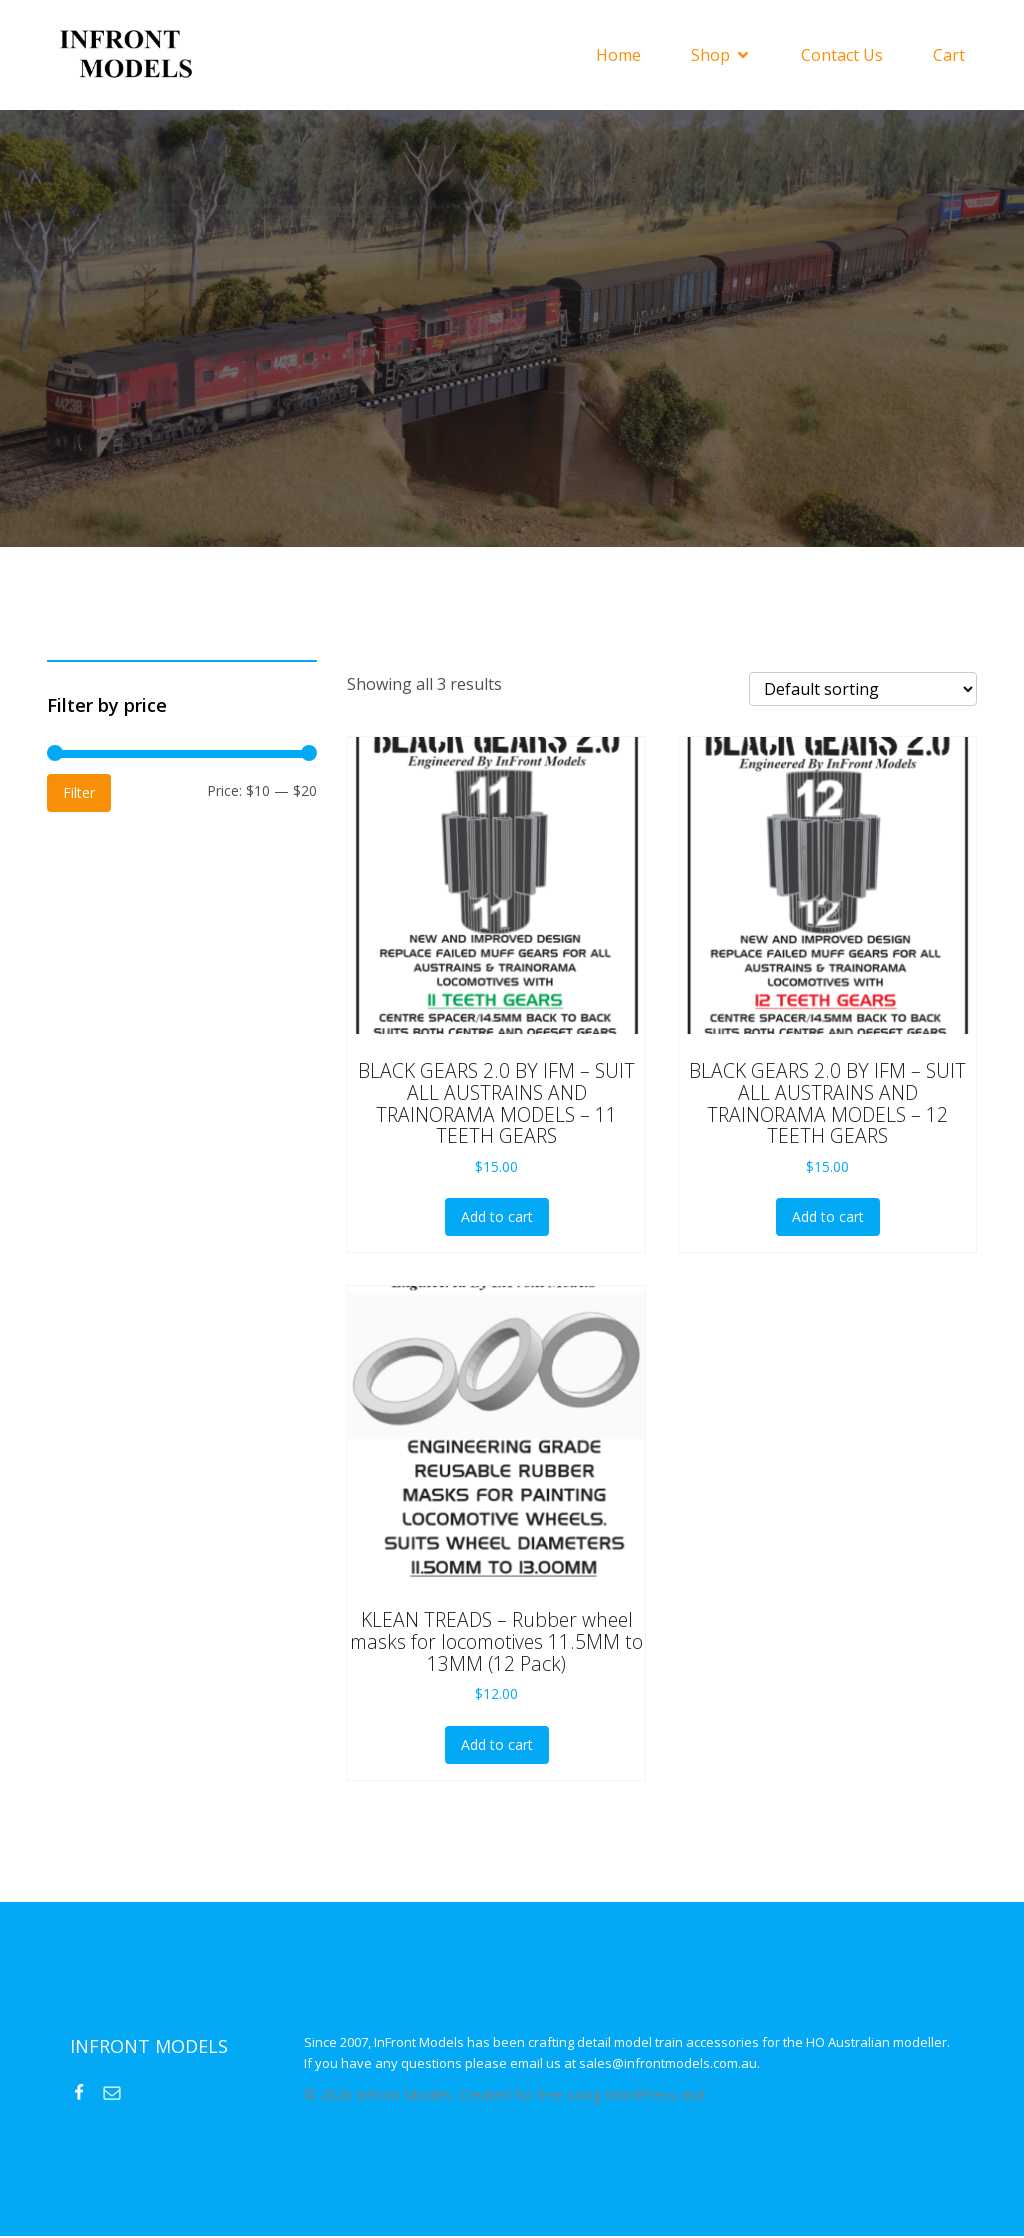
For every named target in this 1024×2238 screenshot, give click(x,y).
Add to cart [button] (497, 1218)
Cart (949, 56)
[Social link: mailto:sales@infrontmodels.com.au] (119, 2094)
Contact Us (842, 56)
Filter (79, 794)
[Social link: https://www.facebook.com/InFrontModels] (86, 2094)
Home (618, 56)
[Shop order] (863, 691)
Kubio (726, 2096)
